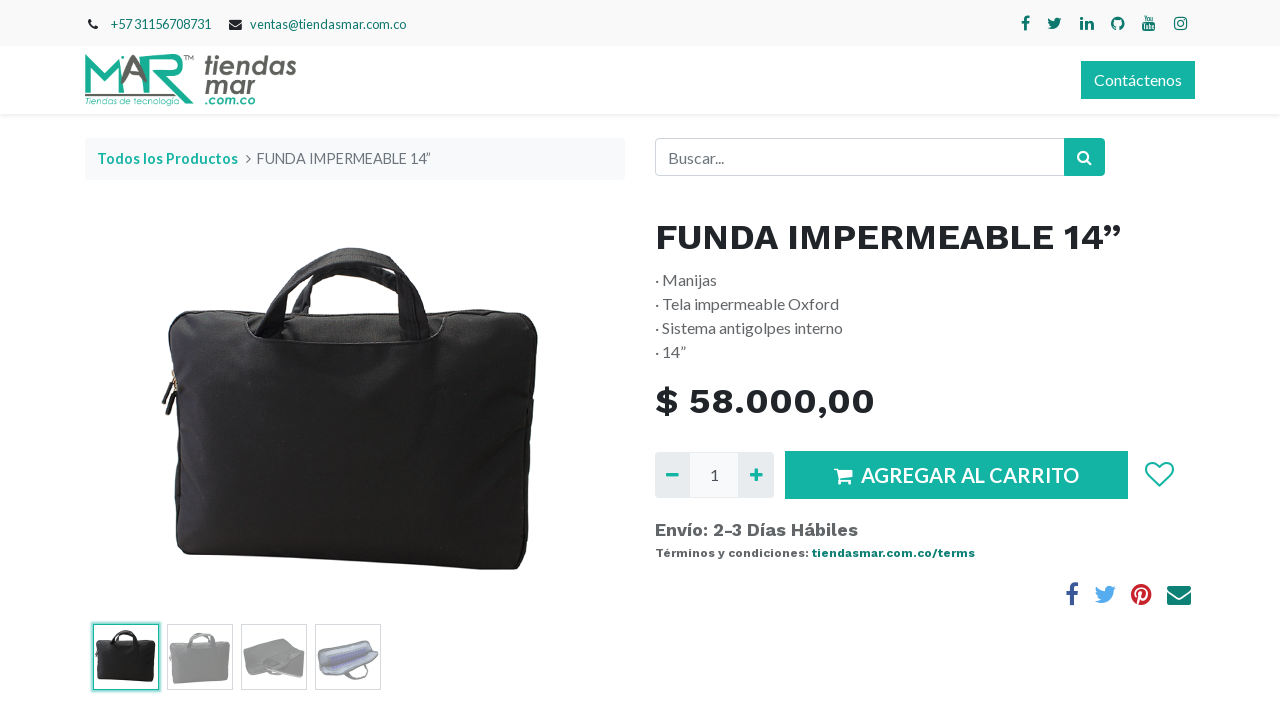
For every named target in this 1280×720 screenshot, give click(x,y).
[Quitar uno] (672, 475)
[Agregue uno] (755, 475)
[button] (1158, 475)
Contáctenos (1138, 79)
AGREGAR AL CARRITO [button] (956, 475)
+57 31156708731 (161, 24)
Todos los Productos (167, 158)
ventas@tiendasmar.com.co (328, 24)
